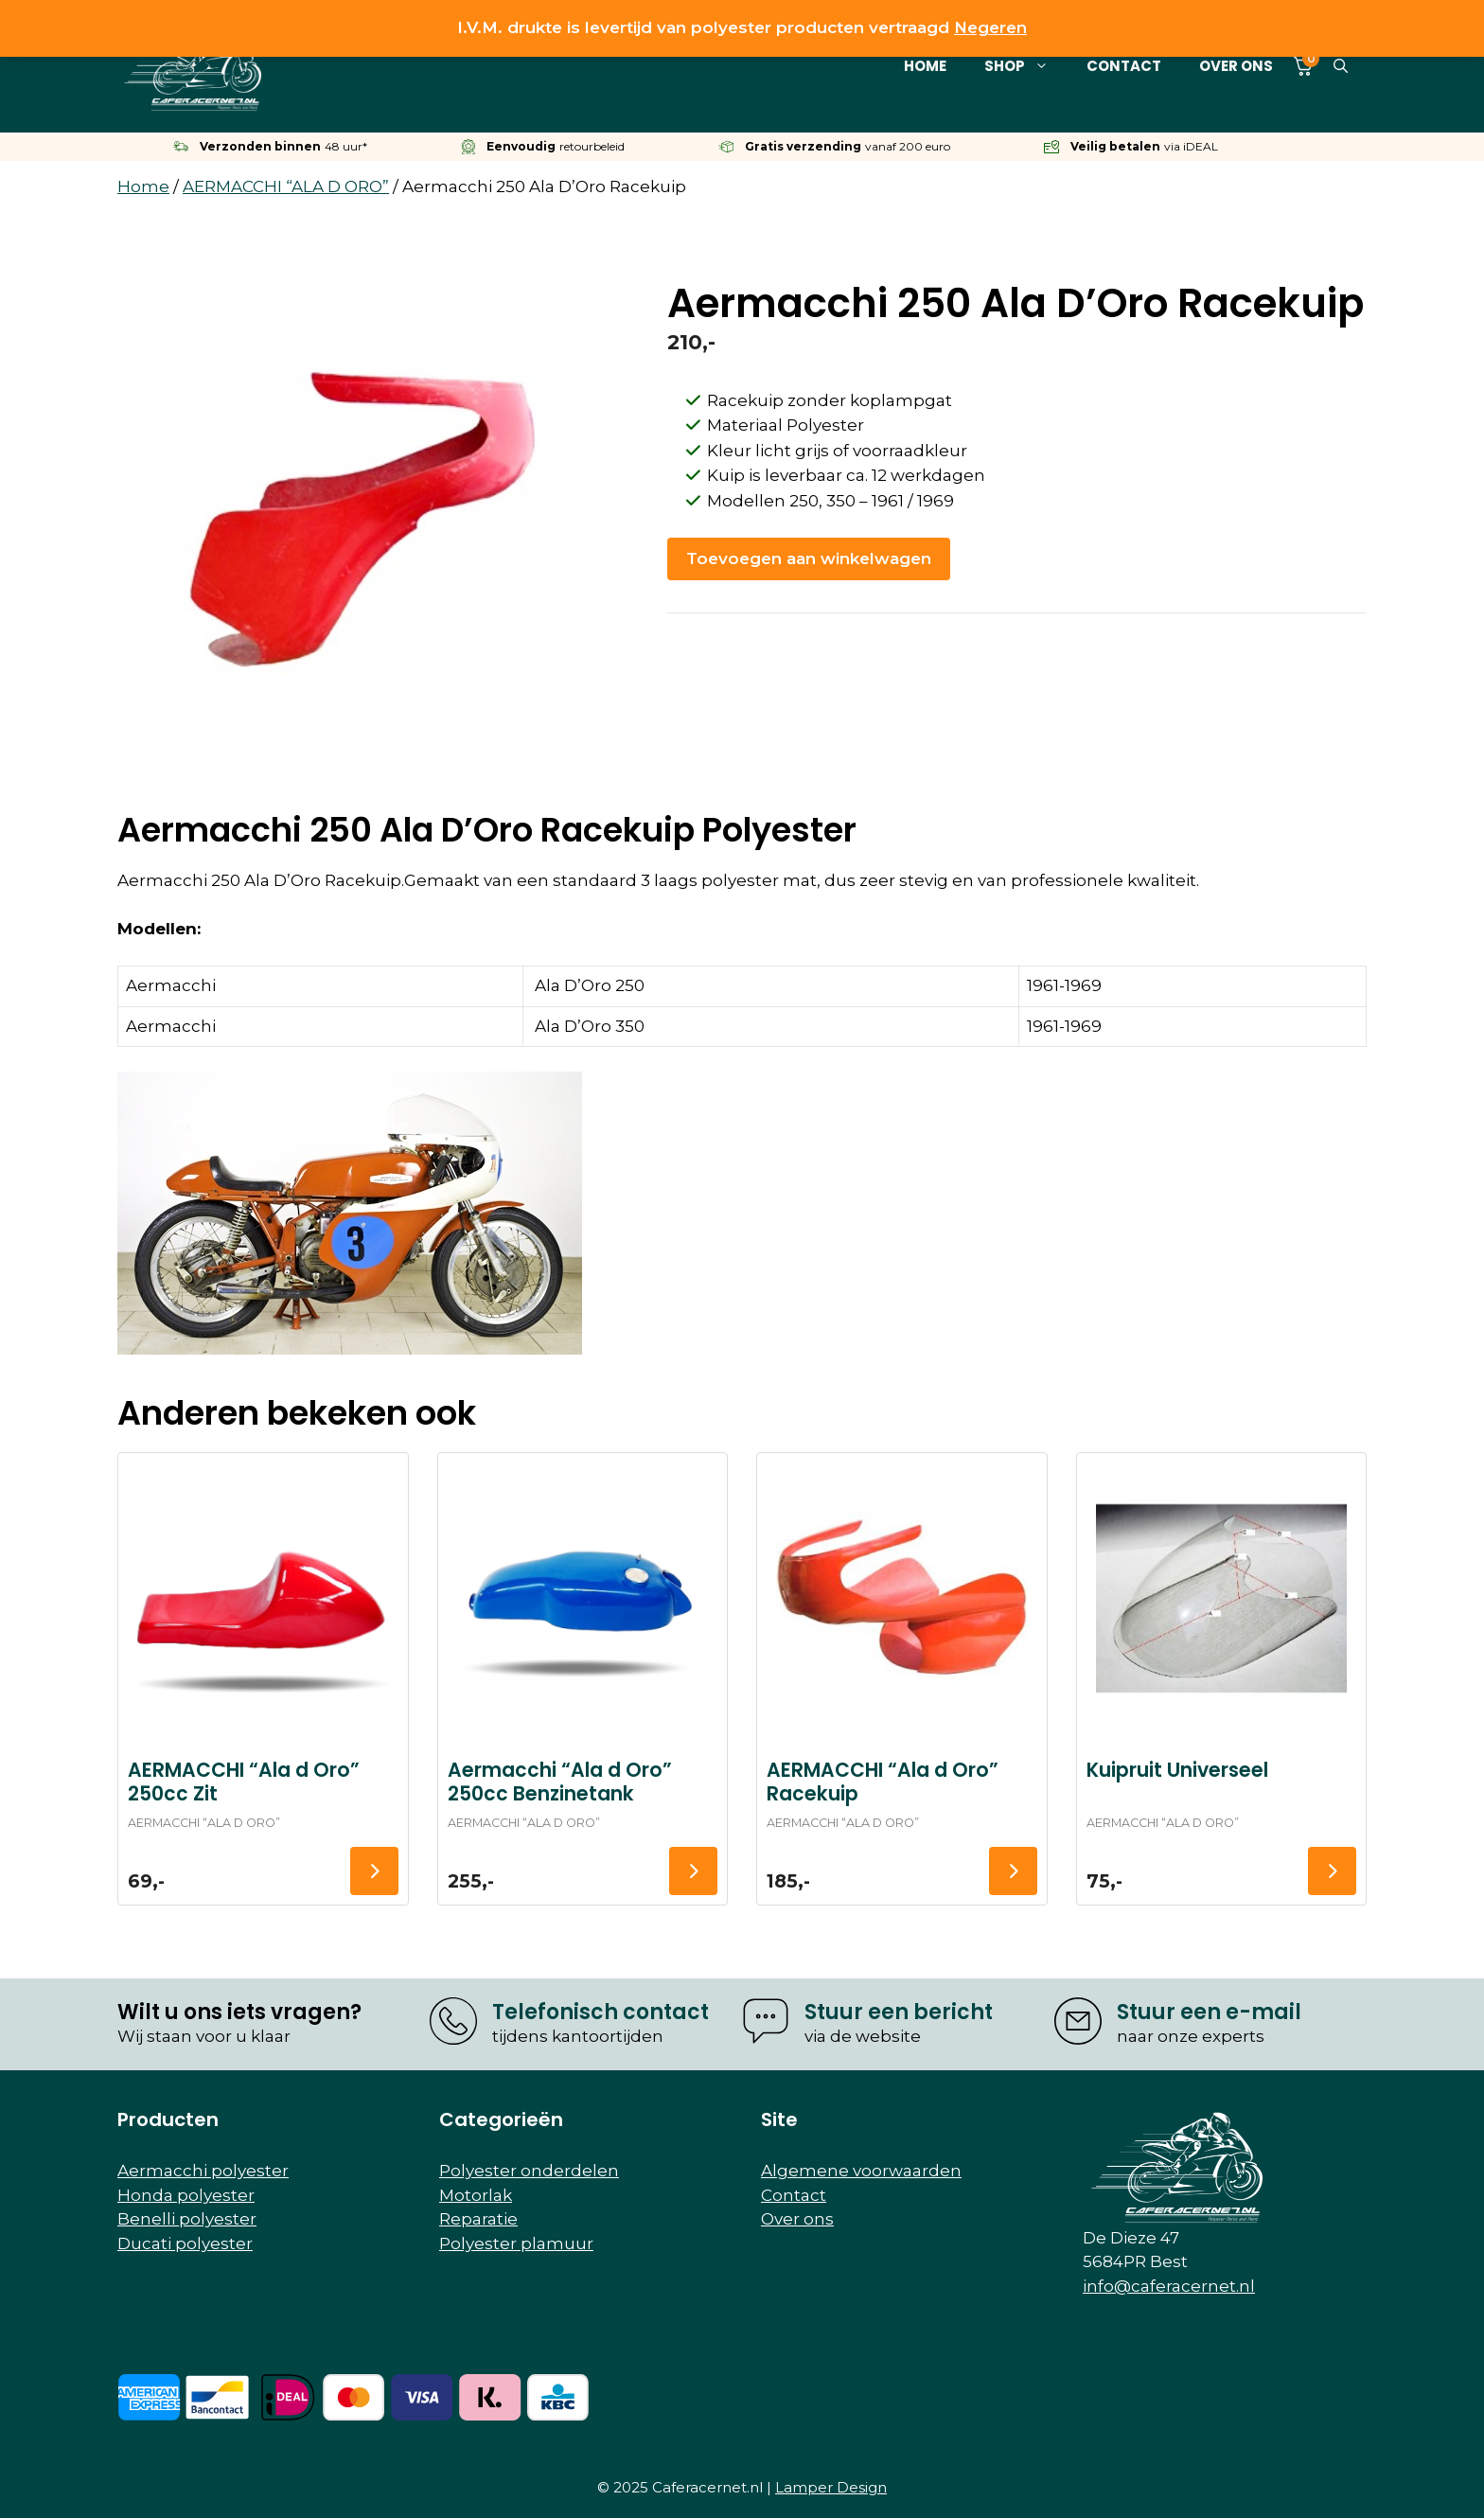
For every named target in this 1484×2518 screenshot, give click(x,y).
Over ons (1236, 66)
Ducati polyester (185, 2243)
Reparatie (478, 2218)
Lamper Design (831, 2487)
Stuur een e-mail (1209, 2012)
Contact (1123, 66)
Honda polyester (186, 2195)
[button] (1341, 66)
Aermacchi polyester (203, 2170)
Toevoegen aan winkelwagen (808, 558)
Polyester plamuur (516, 2243)
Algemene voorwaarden (861, 2170)
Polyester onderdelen (529, 2170)
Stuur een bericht (898, 2012)
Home (925, 66)
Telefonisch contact (600, 2012)
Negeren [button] (990, 27)
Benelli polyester (186, 2218)
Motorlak (475, 2195)
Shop (1026, 66)
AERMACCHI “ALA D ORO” (286, 186)
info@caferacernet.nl (1169, 2286)
